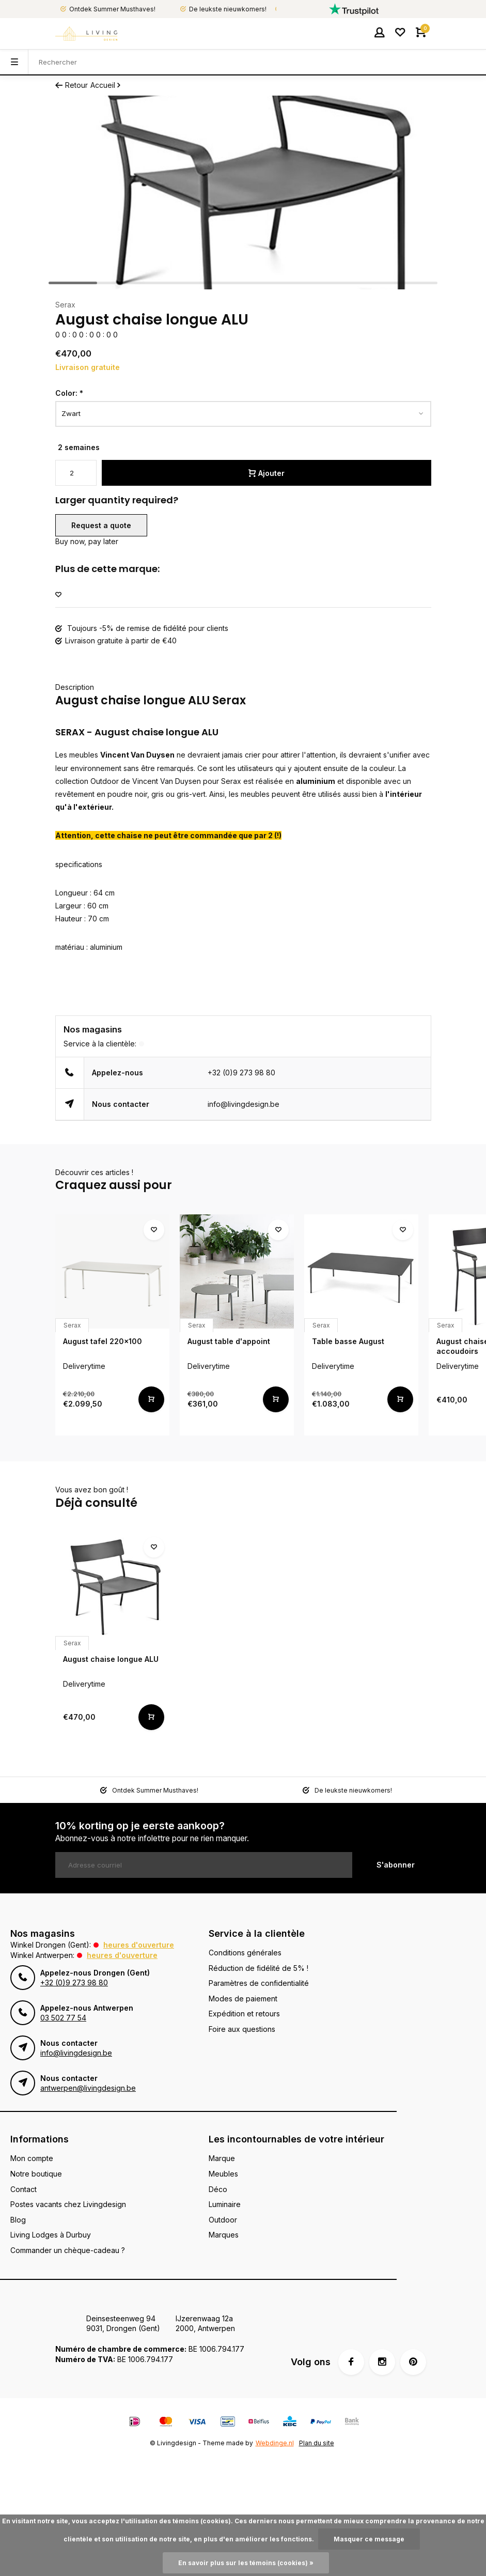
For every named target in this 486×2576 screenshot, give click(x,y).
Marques (224, 2234)
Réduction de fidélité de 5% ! (258, 1968)
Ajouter (266, 473)
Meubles (223, 2173)
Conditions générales (245, 1952)
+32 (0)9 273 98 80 (241, 1072)
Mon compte (31, 2158)
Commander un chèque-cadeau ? (67, 2250)
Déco (218, 2189)
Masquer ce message (369, 2539)
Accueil (106, 85)
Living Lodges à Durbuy (50, 2234)
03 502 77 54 (63, 2017)
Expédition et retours (244, 2013)
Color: (69, 393)
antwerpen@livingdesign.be (88, 2088)
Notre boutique (36, 2173)
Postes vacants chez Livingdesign (68, 2204)
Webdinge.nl (275, 2443)
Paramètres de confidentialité (259, 1983)
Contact (23, 2189)
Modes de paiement (243, 1998)
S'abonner (396, 1864)
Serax (65, 304)
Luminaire (225, 2204)
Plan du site (316, 2443)
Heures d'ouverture (138, 1944)
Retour (71, 85)
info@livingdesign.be (243, 1104)
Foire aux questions (242, 2029)
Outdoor (223, 2219)
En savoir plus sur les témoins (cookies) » (245, 2563)
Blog (18, 2219)
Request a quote (101, 525)
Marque (222, 2158)
